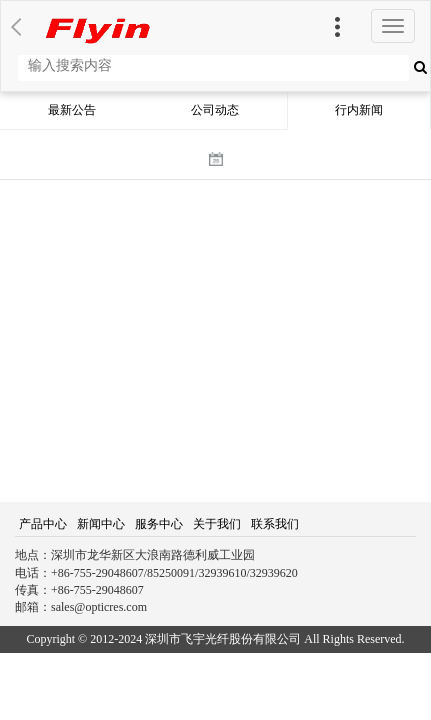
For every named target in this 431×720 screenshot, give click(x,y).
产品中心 (43, 524)
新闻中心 (101, 524)
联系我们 (275, 524)
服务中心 (159, 524)
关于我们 (217, 524)
